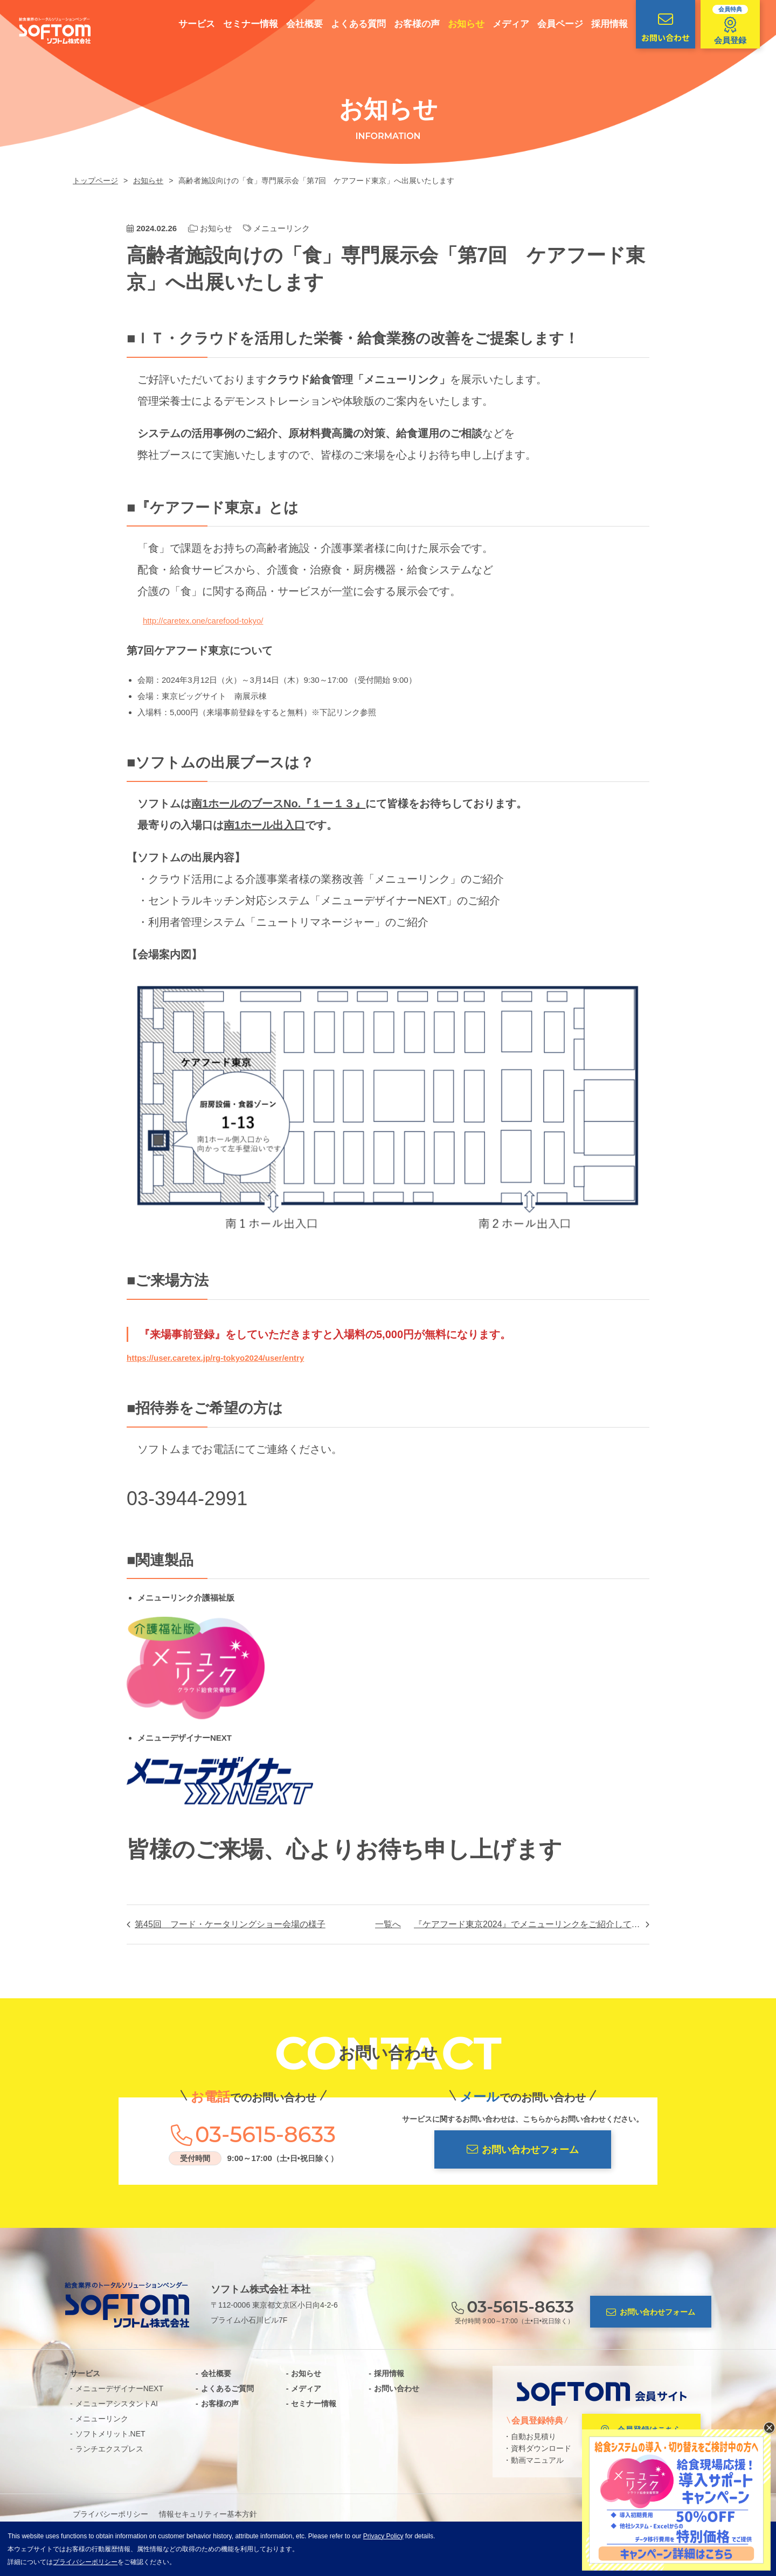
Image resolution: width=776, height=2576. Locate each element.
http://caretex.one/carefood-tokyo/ (203, 620)
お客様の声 (417, 24)
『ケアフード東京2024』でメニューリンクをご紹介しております (531, 1924)
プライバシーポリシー (110, 2514)
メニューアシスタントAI (116, 2403)
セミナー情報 (250, 24)
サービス (196, 24)
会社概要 (304, 24)
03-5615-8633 (265, 2134)
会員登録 (730, 25)
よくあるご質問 (227, 2388)
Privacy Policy (383, 2536)
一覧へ (388, 1924)
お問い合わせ (665, 27)
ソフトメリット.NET (110, 2433)
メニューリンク (281, 228)
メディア (511, 24)
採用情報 (609, 24)
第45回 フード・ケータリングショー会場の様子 (230, 1924)
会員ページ (560, 24)
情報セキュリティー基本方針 (208, 2514)
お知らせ (466, 24)
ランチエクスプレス (109, 2449)
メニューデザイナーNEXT (119, 2388)
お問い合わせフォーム (523, 2149)
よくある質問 (358, 24)
